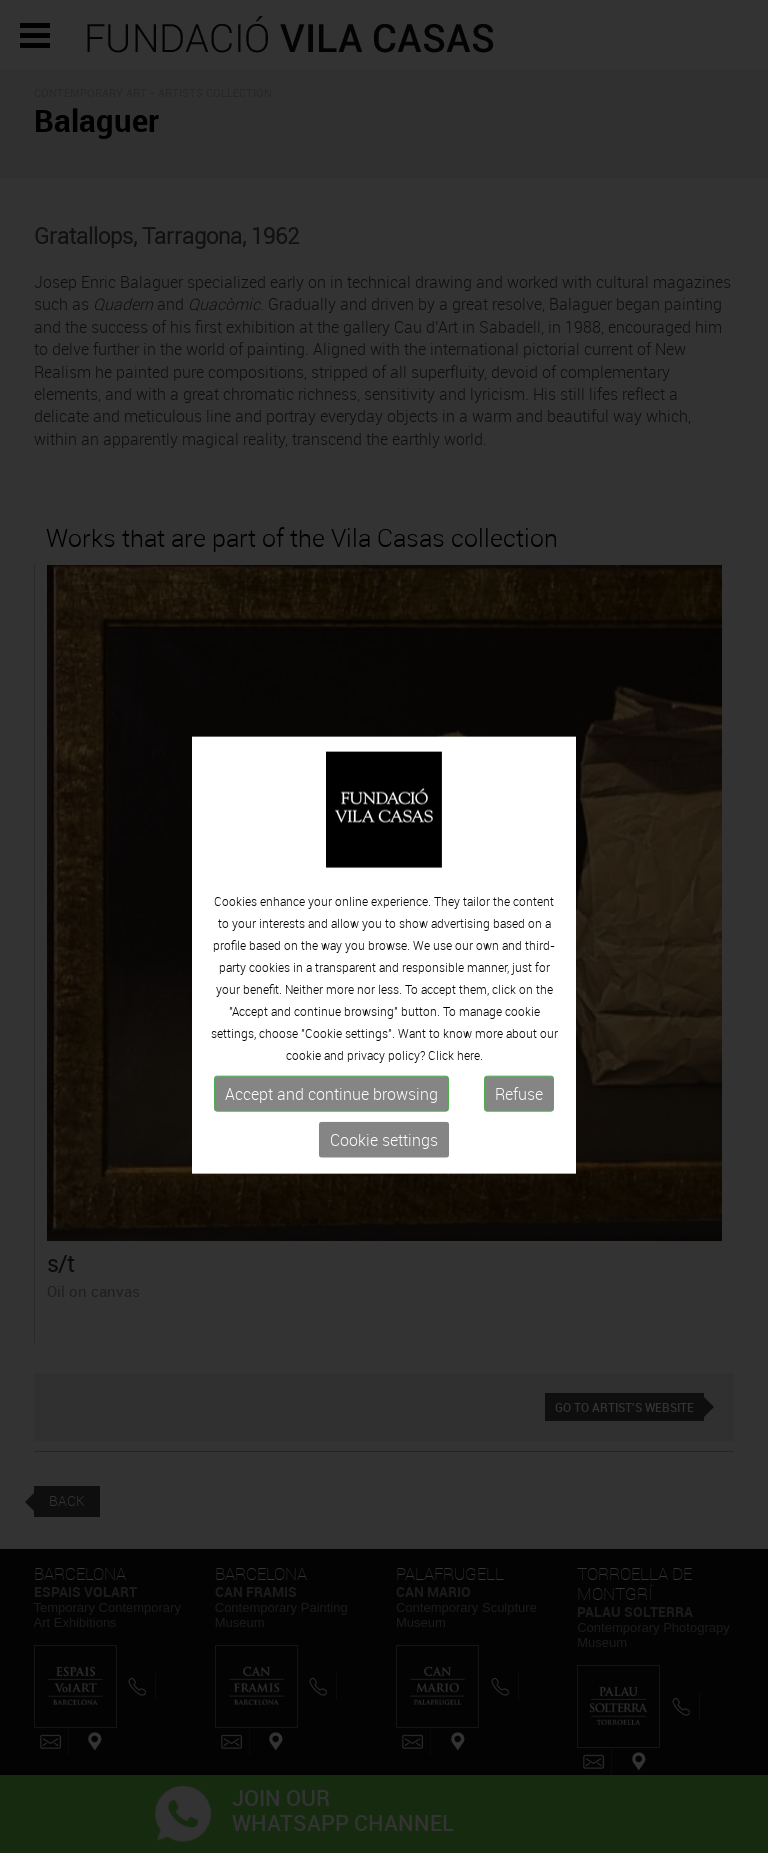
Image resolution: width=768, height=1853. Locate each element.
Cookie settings (384, 1168)
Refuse (519, 1122)
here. (470, 1083)
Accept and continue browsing (331, 1122)
